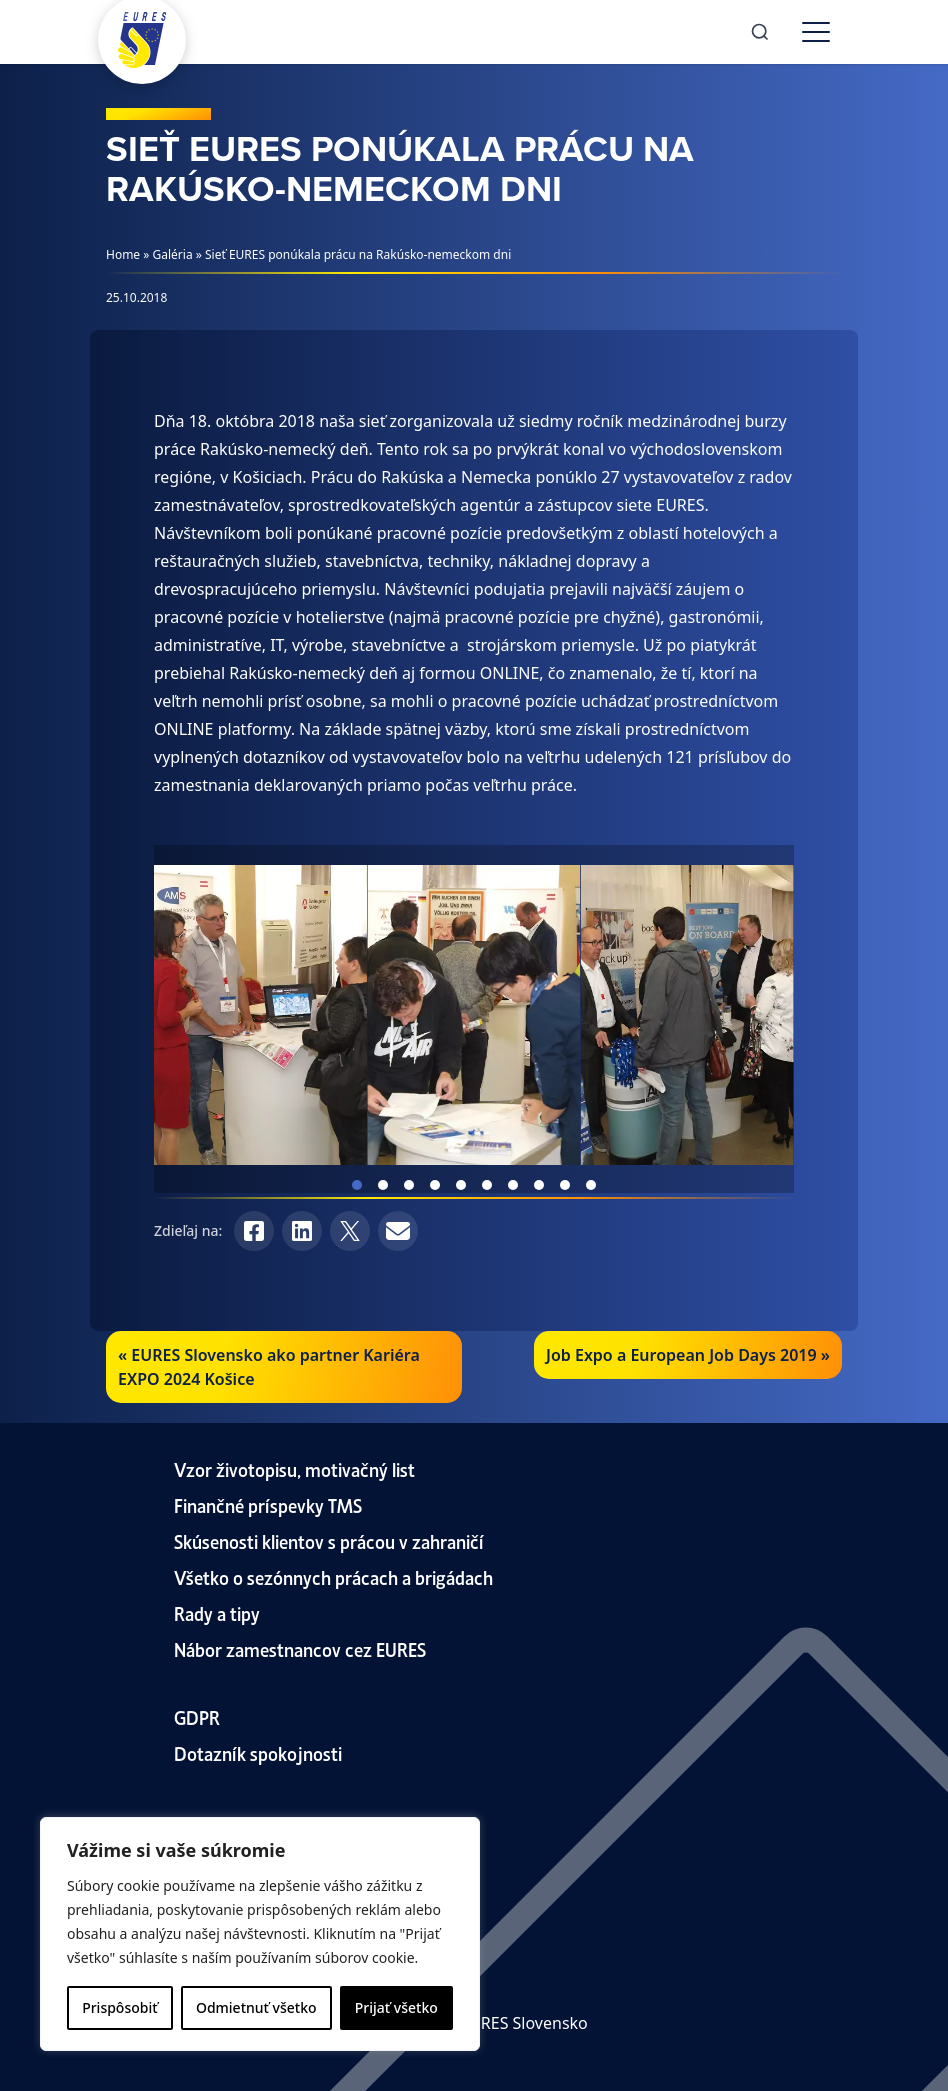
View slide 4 (435, 1185)
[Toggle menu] (816, 32)
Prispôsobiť (119, 2007)
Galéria (173, 254)
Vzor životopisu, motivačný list (294, 1468)
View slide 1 (357, 1185)
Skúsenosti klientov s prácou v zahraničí (329, 1540)
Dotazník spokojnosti (258, 1752)
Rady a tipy (217, 1612)
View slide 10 (591, 1185)
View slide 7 (513, 1185)
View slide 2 (383, 1185)
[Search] (760, 32)
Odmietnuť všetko (256, 2007)
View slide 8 (539, 1185)
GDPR (197, 1716)
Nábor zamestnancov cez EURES (300, 1648)
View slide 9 (565, 1185)
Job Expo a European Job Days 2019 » (688, 1355)
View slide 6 (487, 1185)
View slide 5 (461, 1185)
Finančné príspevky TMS (268, 1504)
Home (123, 254)
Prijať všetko (396, 2007)
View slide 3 (409, 1185)
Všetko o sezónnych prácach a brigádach (333, 1576)
